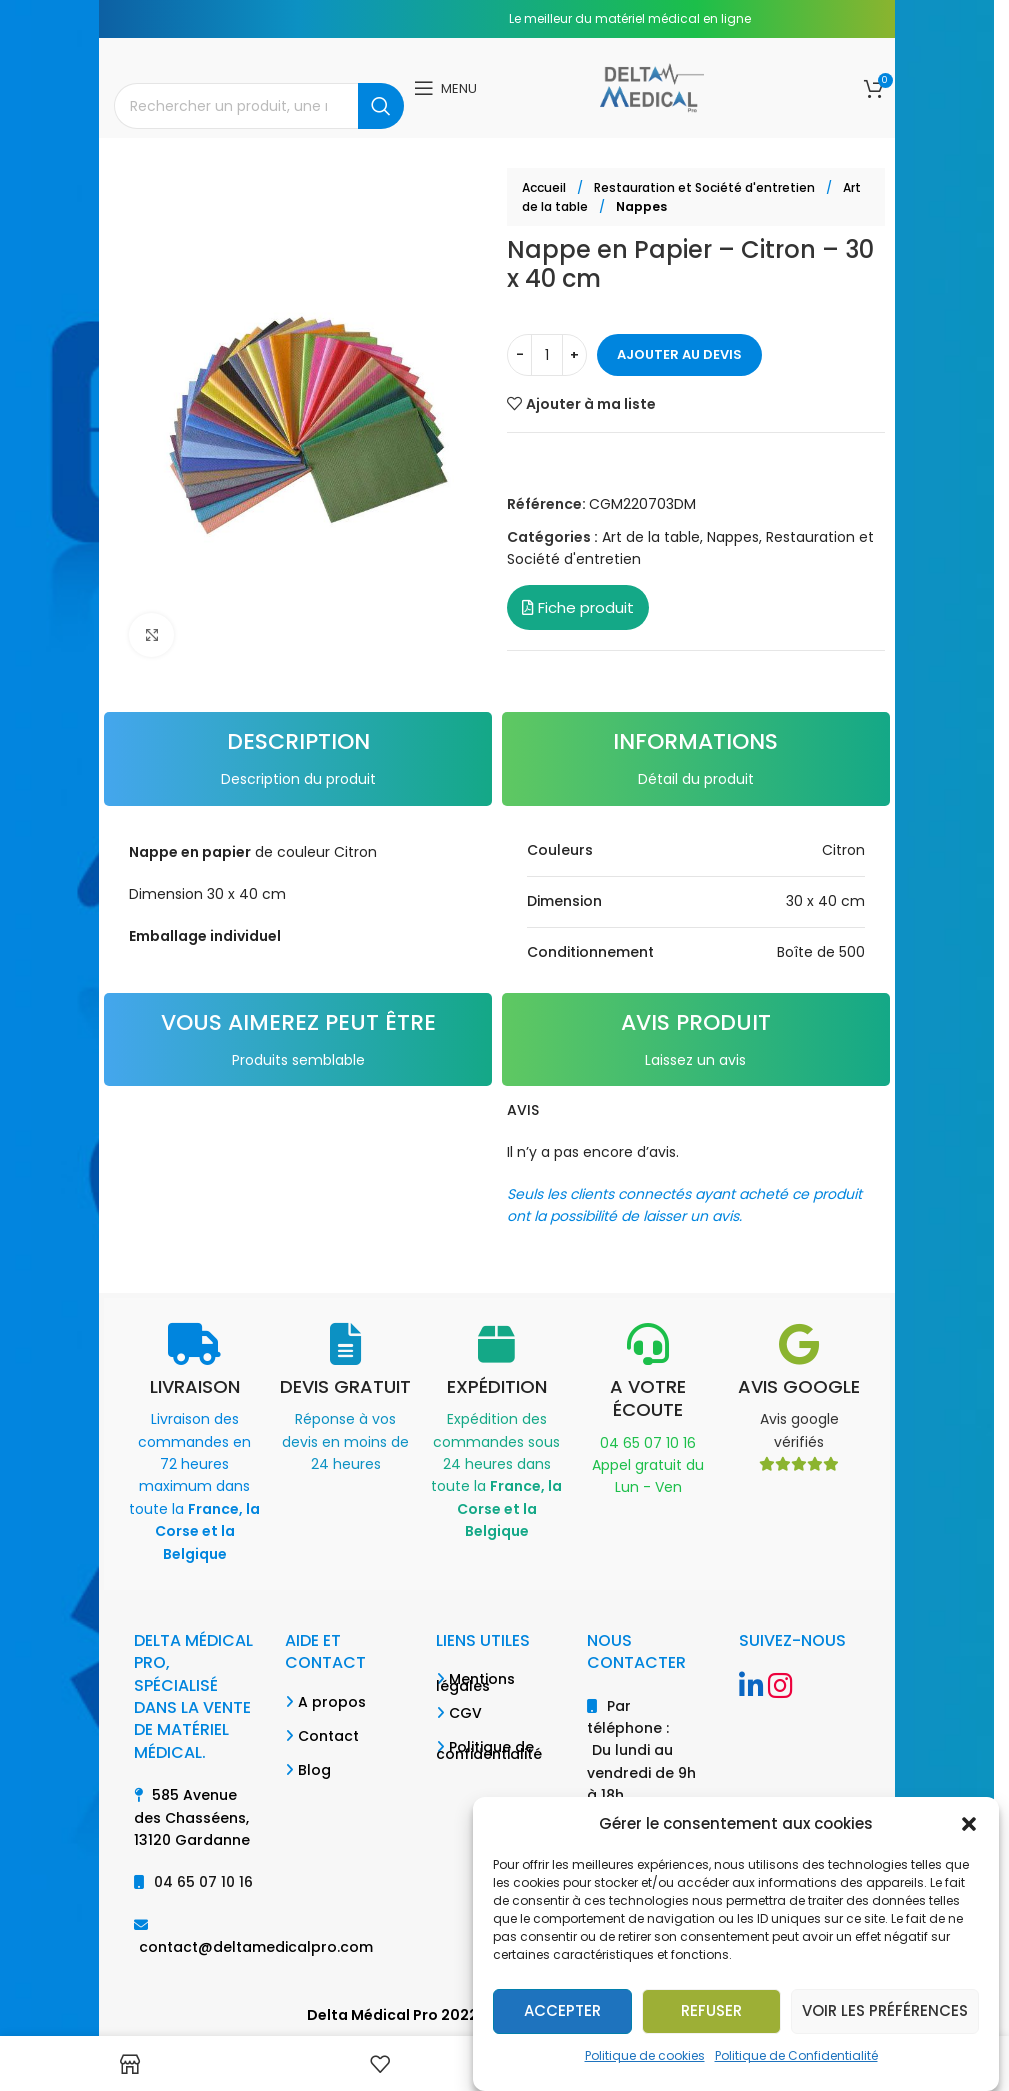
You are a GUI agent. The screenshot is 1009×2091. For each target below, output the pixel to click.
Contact (328, 1736)
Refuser (711, 2010)
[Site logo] (651, 87)
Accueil (545, 187)
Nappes (641, 206)
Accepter (562, 2010)
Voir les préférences (885, 2010)
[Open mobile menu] (445, 88)
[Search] (259, 106)
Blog (314, 1770)
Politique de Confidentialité (796, 2055)
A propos (332, 1702)
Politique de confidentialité (489, 1750)
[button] (969, 1824)
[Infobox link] (194, 1444)
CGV (465, 1713)
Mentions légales (475, 1682)
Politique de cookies (645, 2055)
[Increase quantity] (574, 355)
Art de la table (651, 537)
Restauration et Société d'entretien (706, 187)
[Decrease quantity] (519, 355)
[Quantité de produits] (547, 355)
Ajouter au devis (679, 354)
